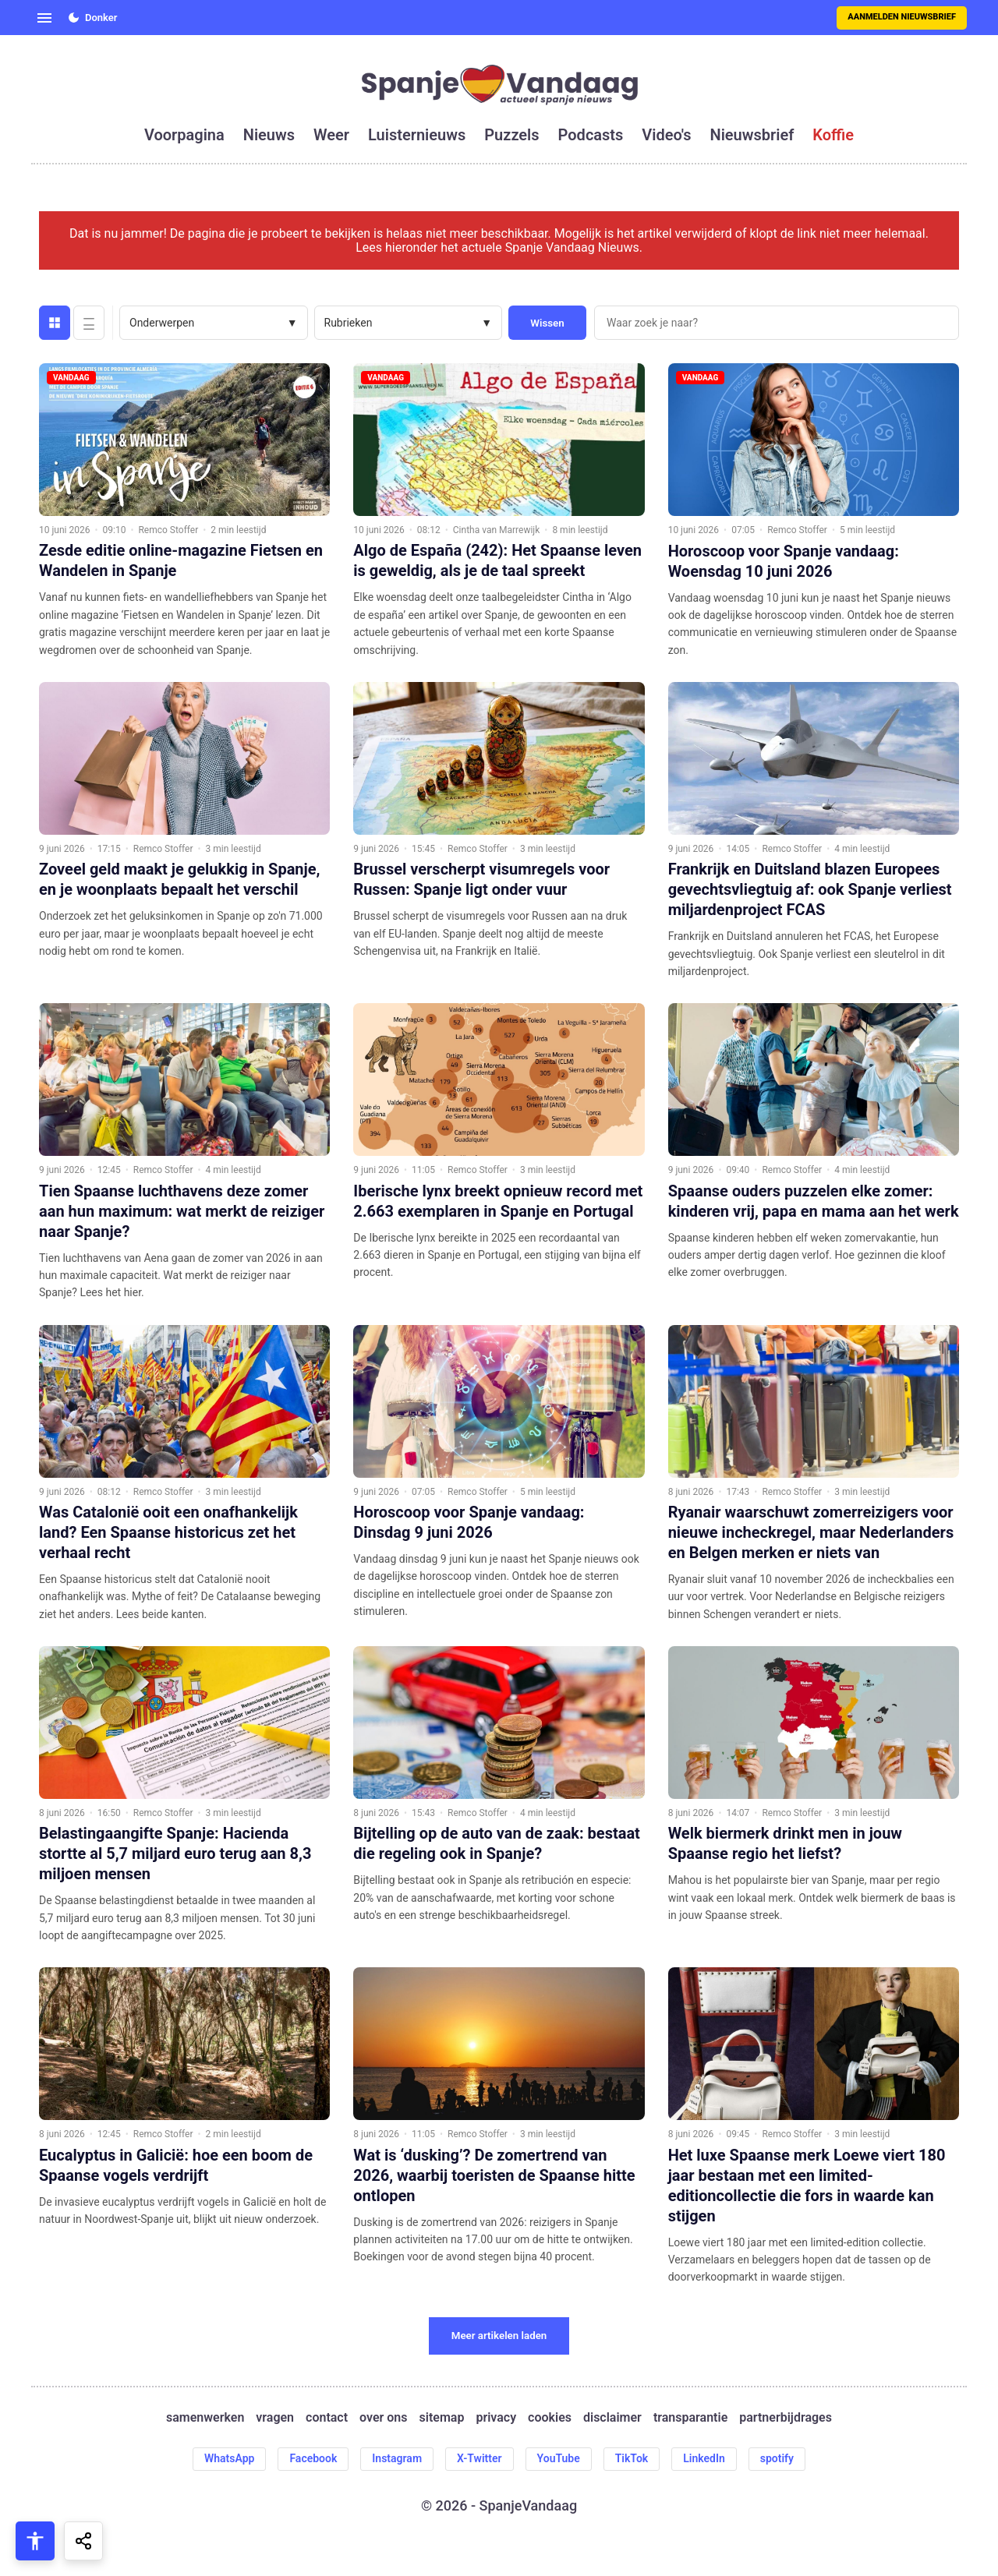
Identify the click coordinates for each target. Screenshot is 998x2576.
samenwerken (205, 2418)
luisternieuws (416, 134)
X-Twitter (479, 2458)
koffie (833, 134)
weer (331, 134)
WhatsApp (229, 2458)
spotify (777, 2458)
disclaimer (612, 2418)
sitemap (442, 2418)
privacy (496, 2418)
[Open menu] (44, 18)
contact (327, 2418)
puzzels (511, 134)
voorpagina (184, 134)
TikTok (632, 2458)
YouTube (558, 2458)
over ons (383, 2418)
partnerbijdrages (785, 2418)
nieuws (269, 134)
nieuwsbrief (752, 134)
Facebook (313, 2458)
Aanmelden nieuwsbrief (902, 17)
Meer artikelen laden (499, 2335)
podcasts (591, 134)
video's (666, 134)
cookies (550, 2418)
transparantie (690, 2418)
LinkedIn (704, 2458)
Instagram (397, 2458)
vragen (275, 2418)
